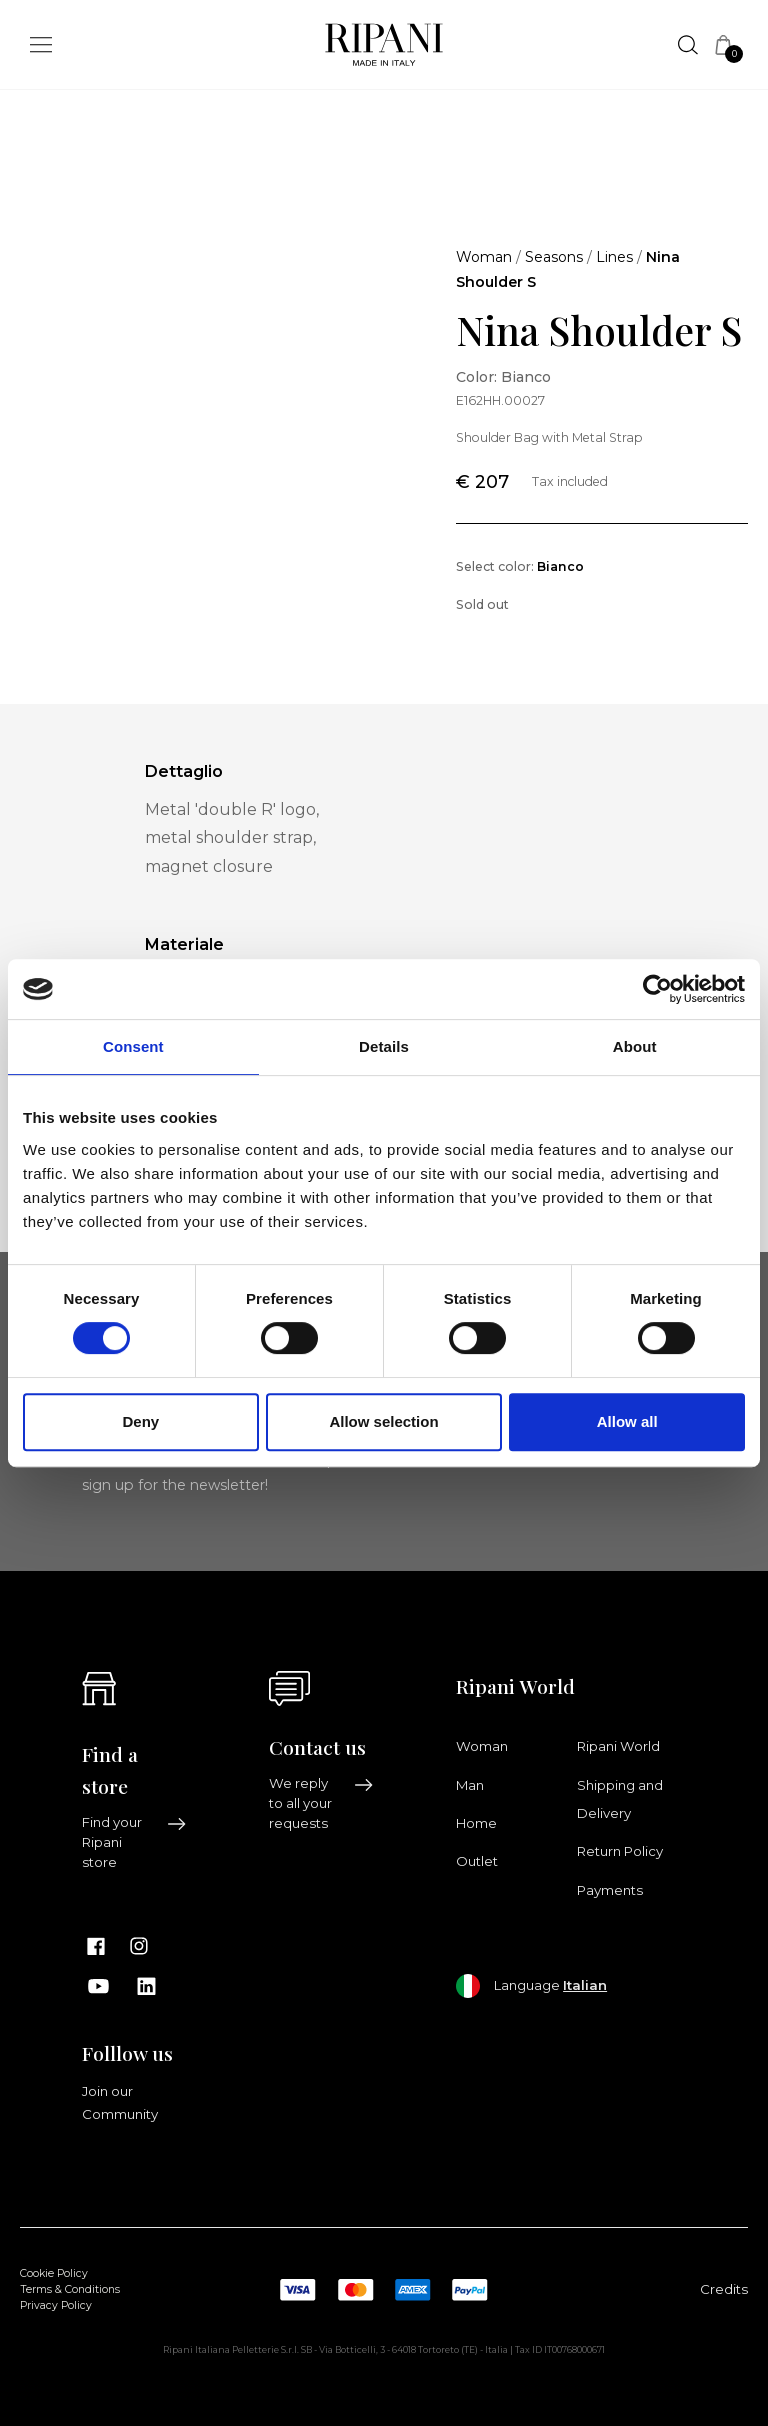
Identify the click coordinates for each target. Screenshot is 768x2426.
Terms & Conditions (70, 2289)
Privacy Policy (56, 2305)
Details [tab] (384, 1046)
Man (470, 1785)
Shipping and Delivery (620, 1799)
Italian (585, 1985)
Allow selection (383, 1421)
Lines (614, 257)
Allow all (627, 1421)
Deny (140, 1421)
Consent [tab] (133, 1046)
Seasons (554, 257)
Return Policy (620, 1851)
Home (476, 1823)
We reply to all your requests (321, 1803)
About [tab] (635, 1046)
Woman (484, 257)
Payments (610, 1890)
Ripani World (618, 1746)
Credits (724, 2289)
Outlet (477, 1861)
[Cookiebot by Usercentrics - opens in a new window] (657, 989)
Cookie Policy (54, 2273)
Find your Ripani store (134, 1842)
